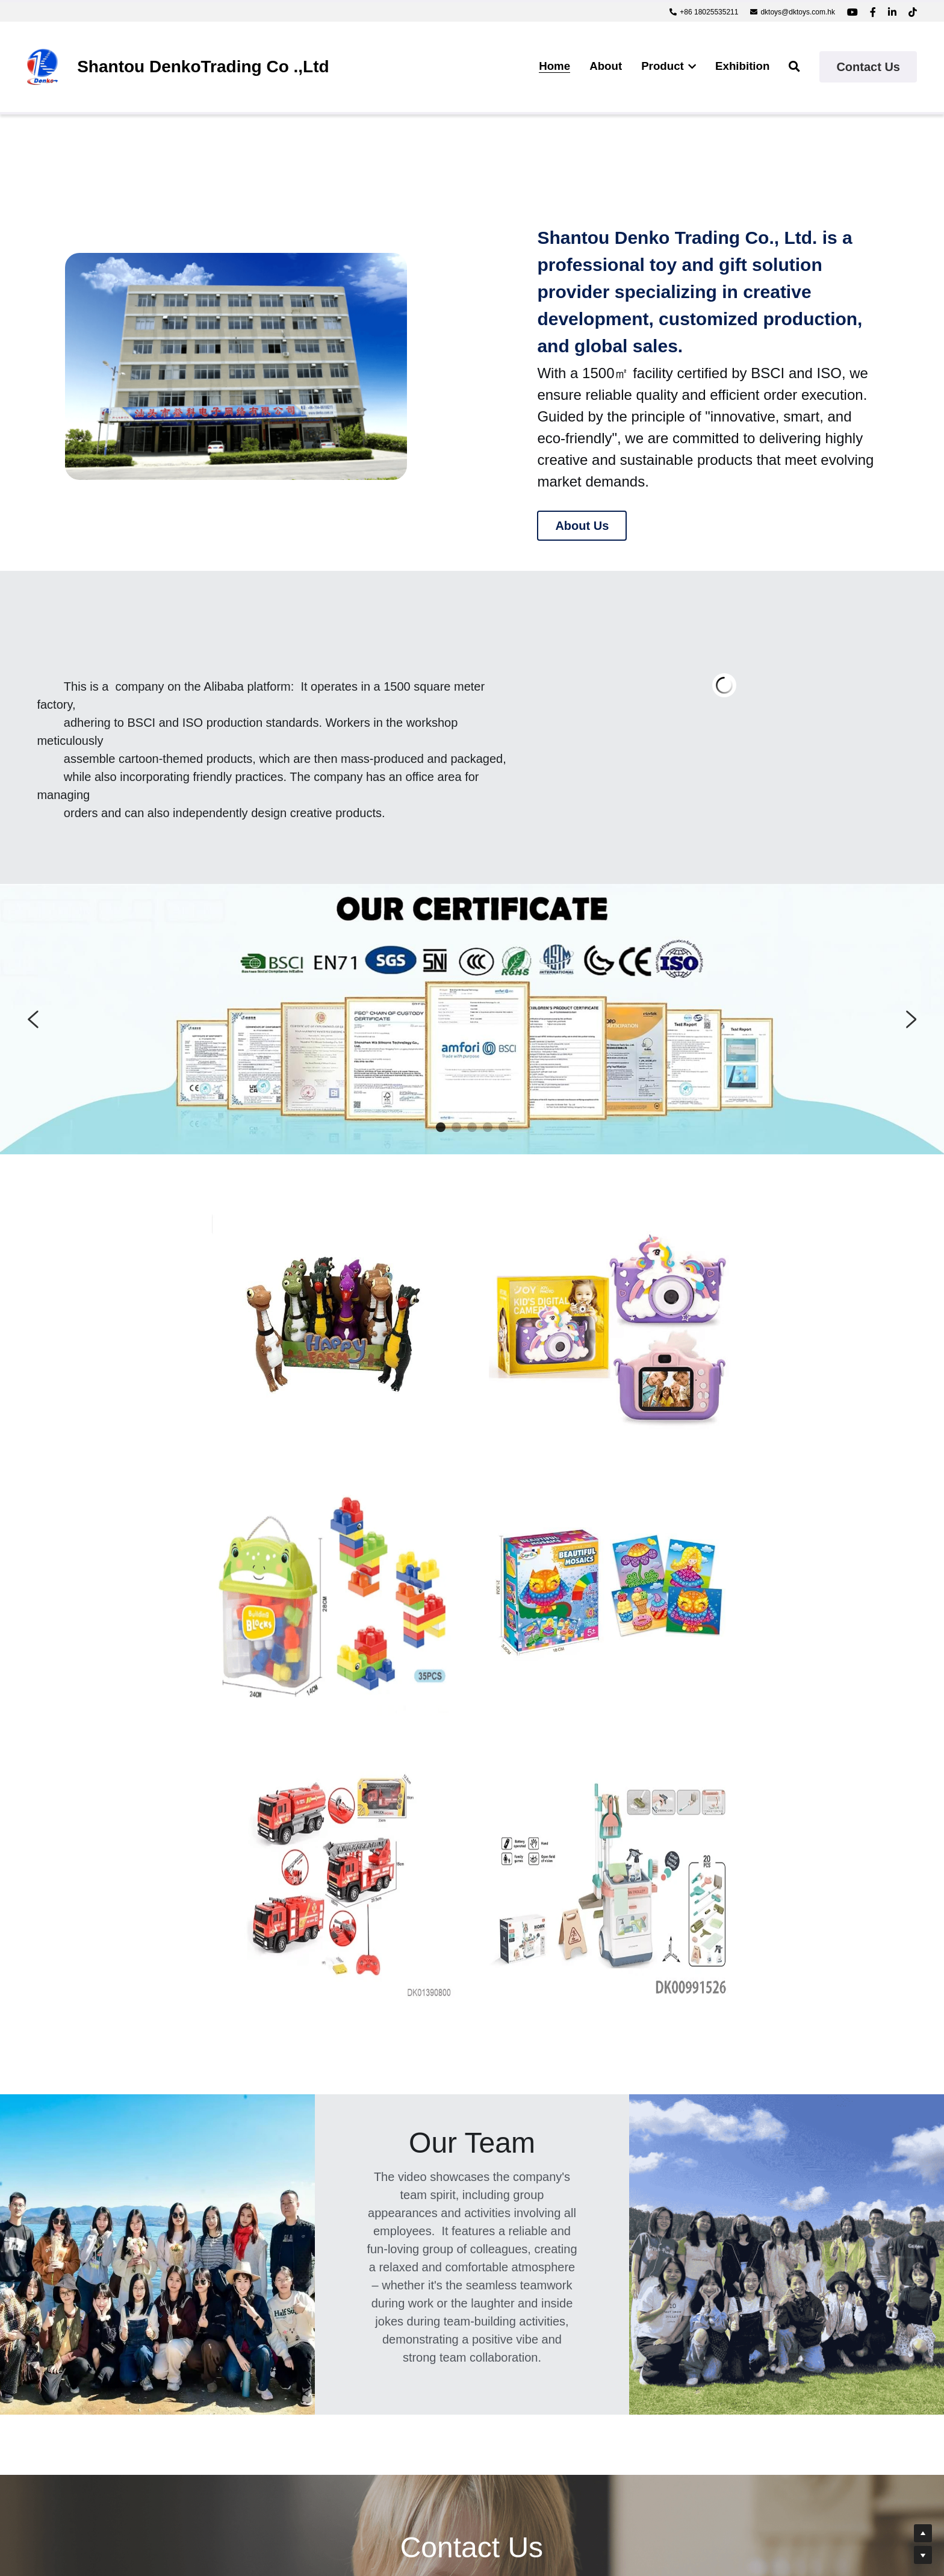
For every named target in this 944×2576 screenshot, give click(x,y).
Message (234, 2330)
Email (225, 2294)
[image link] (42, 66)
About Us (582, 526)
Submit (320, 2416)
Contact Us (868, 66)
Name (226, 2260)
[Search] (794, 67)
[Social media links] (852, 12)
